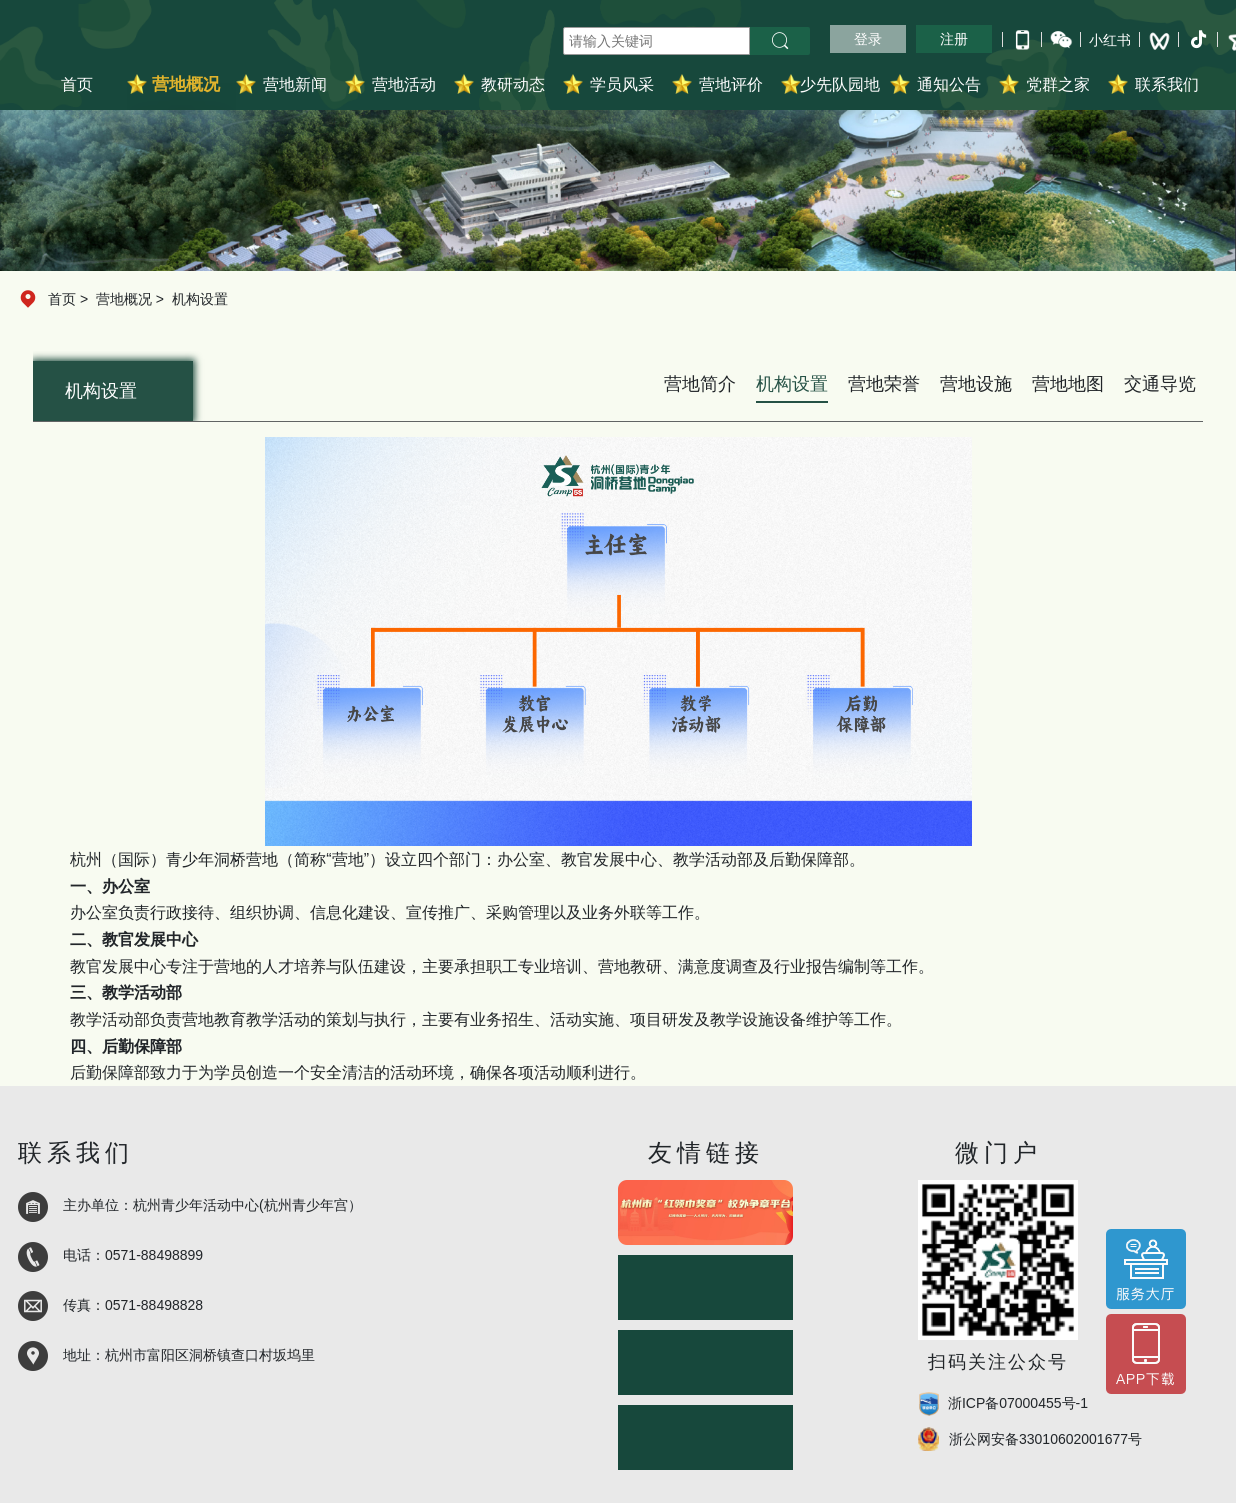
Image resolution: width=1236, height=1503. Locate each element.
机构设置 (200, 299)
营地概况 (124, 299)
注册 (954, 39)
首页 (77, 84)
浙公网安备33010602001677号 (1045, 1439)
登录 (868, 39)
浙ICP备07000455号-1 (1018, 1403)
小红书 (1110, 40)
